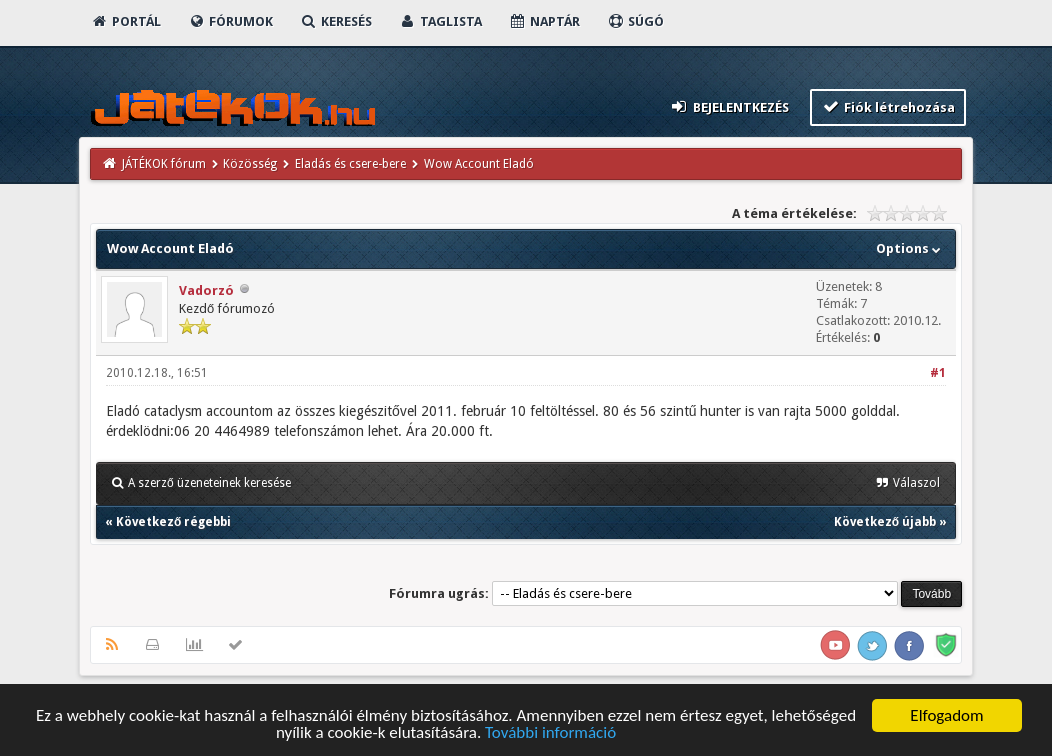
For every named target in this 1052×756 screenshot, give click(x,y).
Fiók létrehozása (888, 106)
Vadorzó (206, 290)
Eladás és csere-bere (350, 164)
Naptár (544, 21)
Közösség (250, 164)
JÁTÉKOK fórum (164, 164)
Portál (126, 21)
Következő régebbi (173, 522)
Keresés (336, 21)
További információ (550, 734)
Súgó (635, 21)
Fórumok (230, 21)
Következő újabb (885, 522)
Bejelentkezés (729, 106)
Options (910, 248)
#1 (938, 373)
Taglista (440, 21)
